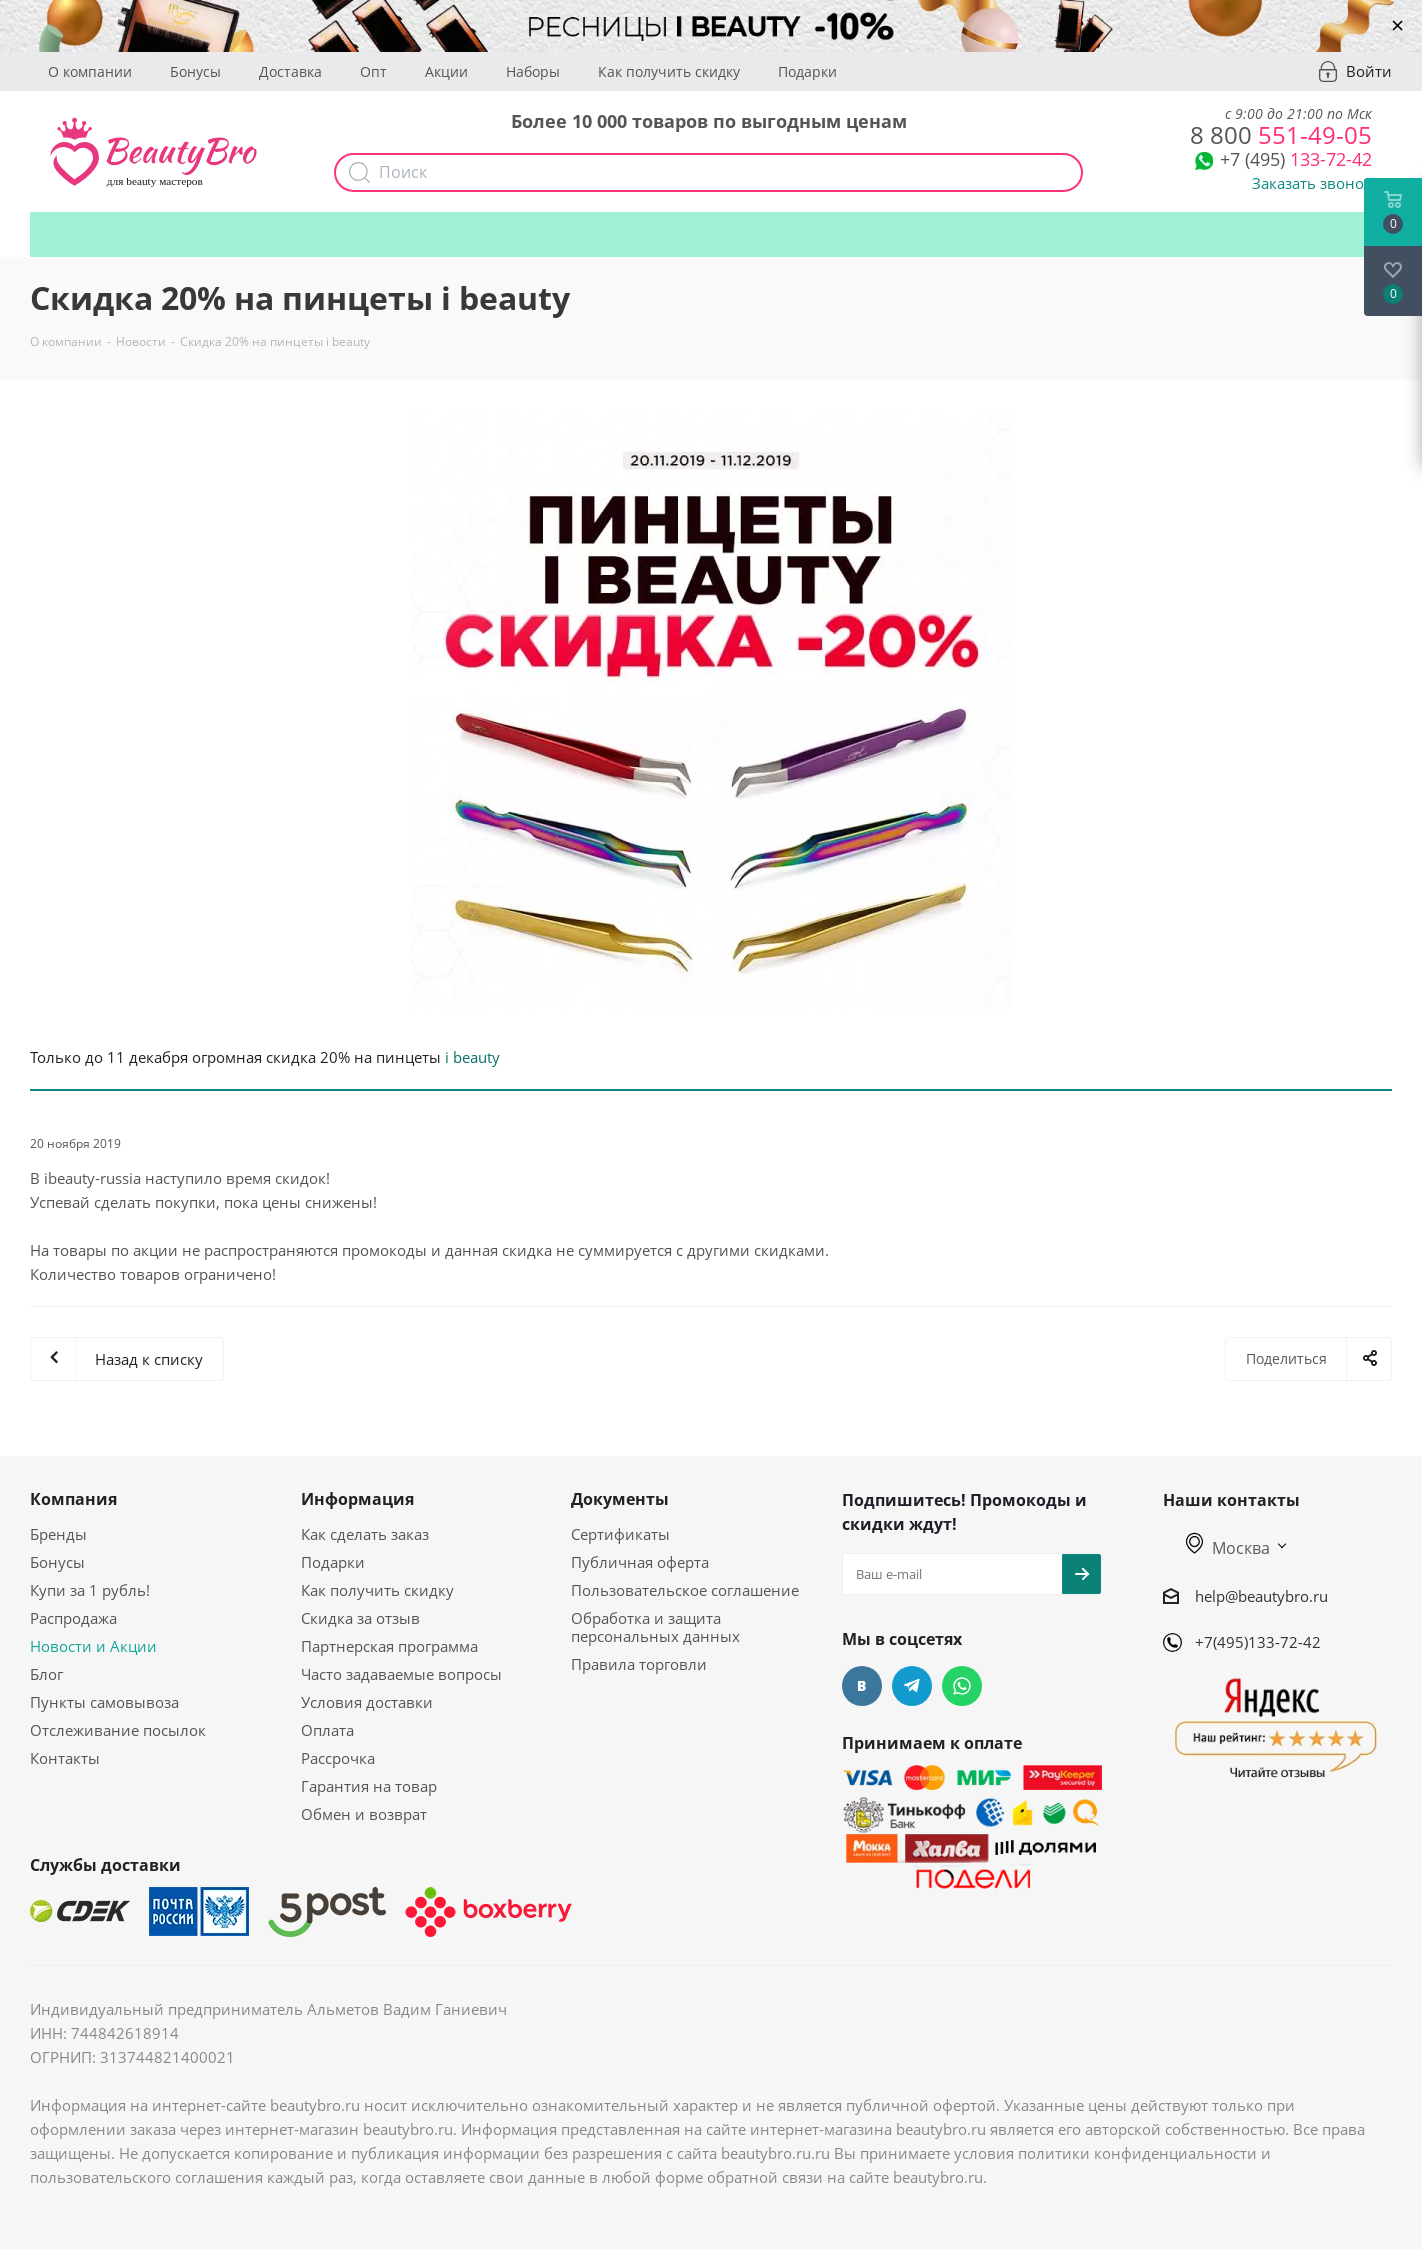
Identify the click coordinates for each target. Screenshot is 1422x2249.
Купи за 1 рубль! (90, 1590)
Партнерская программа (389, 1646)
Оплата (327, 1730)
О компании (90, 71)
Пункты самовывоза (104, 1702)
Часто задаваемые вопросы (401, 1674)
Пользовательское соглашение (685, 1590)
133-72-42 (1296, 159)
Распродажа (73, 1618)
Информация (357, 1499)
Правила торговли (639, 1664)
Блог (46, 1674)
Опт (373, 71)
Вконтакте (862, 1686)
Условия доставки (367, 1702)
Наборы (533, 71)
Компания (73, 1499)
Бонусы (195, 71)
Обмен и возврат (364, 1814)
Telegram (912, 1686)
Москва (1228, 1548)
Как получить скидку (669, 71)
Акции (446, 71)
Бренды (58, 1534)
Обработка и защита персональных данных (655, 1627)
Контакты (65, 1758)
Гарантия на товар (369, 1786)
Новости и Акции (93, 1646)
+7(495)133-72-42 (1258, 1642)
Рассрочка (338, 1758)
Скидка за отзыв (360, 1618)
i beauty (472, 1057)
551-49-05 (1281, 134)
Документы (620, 1499)
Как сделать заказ (365, 1534)
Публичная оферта (640, 1562)
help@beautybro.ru (1261, 1596)
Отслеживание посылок (118, 1730)
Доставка (290, 71)
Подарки (807, 71)
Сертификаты (620, 1534)
